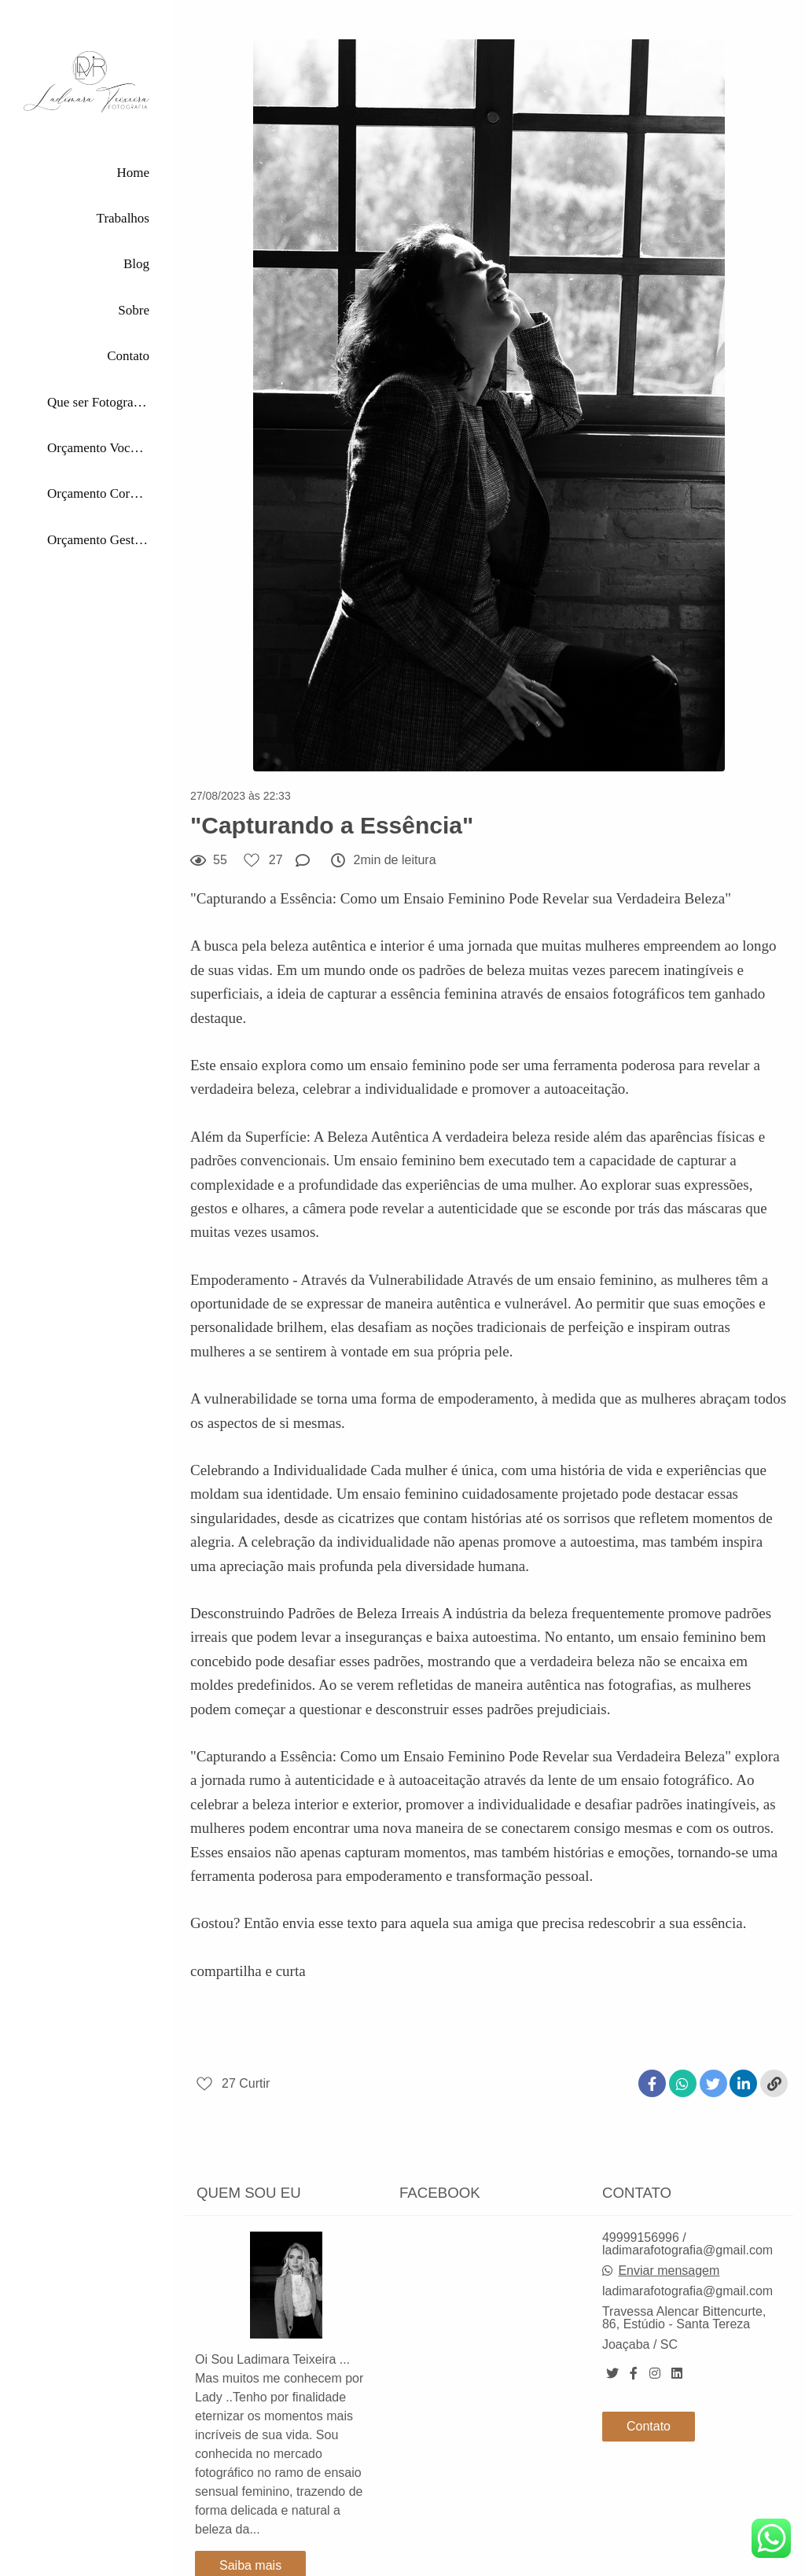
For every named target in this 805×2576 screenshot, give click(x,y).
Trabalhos (123, 218)
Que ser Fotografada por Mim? (98, 402)
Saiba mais (250, 2545)
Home (132, 172)
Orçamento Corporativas (98, 493)
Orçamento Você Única (98, 447)
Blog (136, 263)
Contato (128, 355)
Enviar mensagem (668, 2249)
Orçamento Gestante (98, 539)
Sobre (133, 310)
